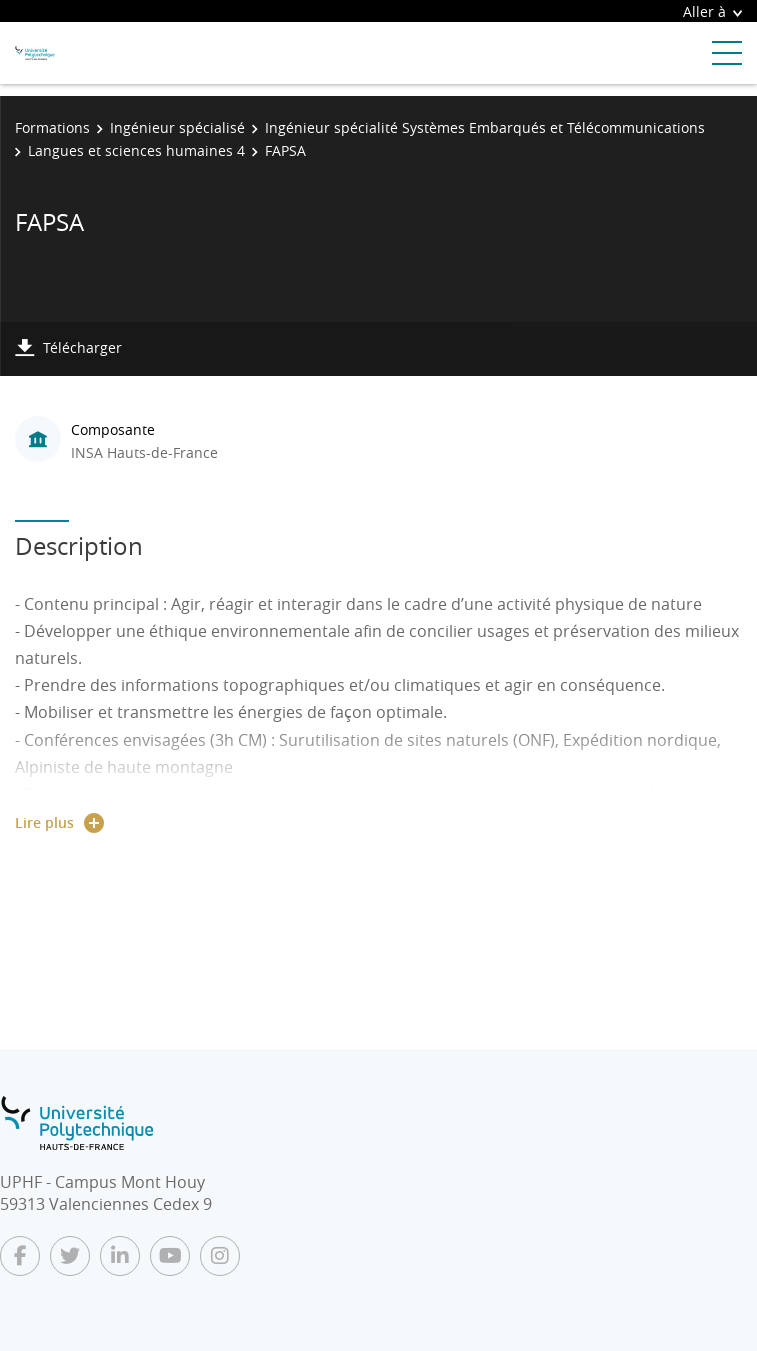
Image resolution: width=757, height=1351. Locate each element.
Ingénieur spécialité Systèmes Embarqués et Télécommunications (485, 127)
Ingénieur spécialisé (177, 127)
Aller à (712, 11)
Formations (52, 127)
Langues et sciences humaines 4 (136, 150)
